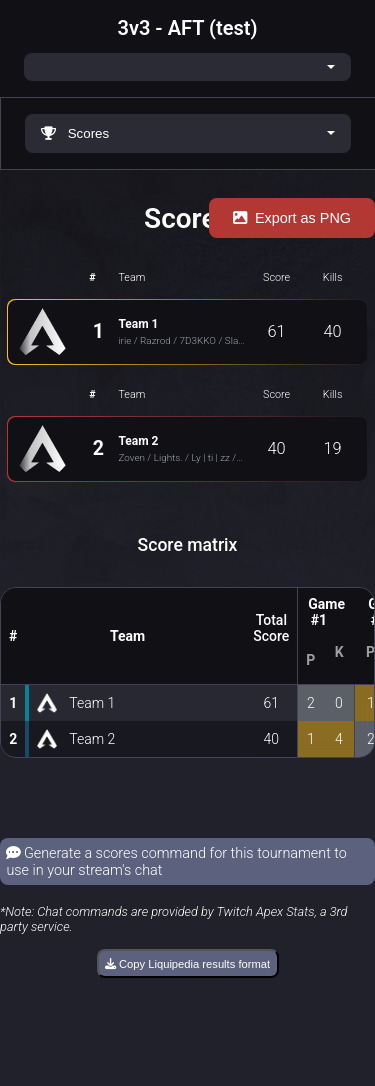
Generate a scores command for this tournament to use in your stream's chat (176, 862)
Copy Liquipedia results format (187, 964)
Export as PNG (292, 218)
